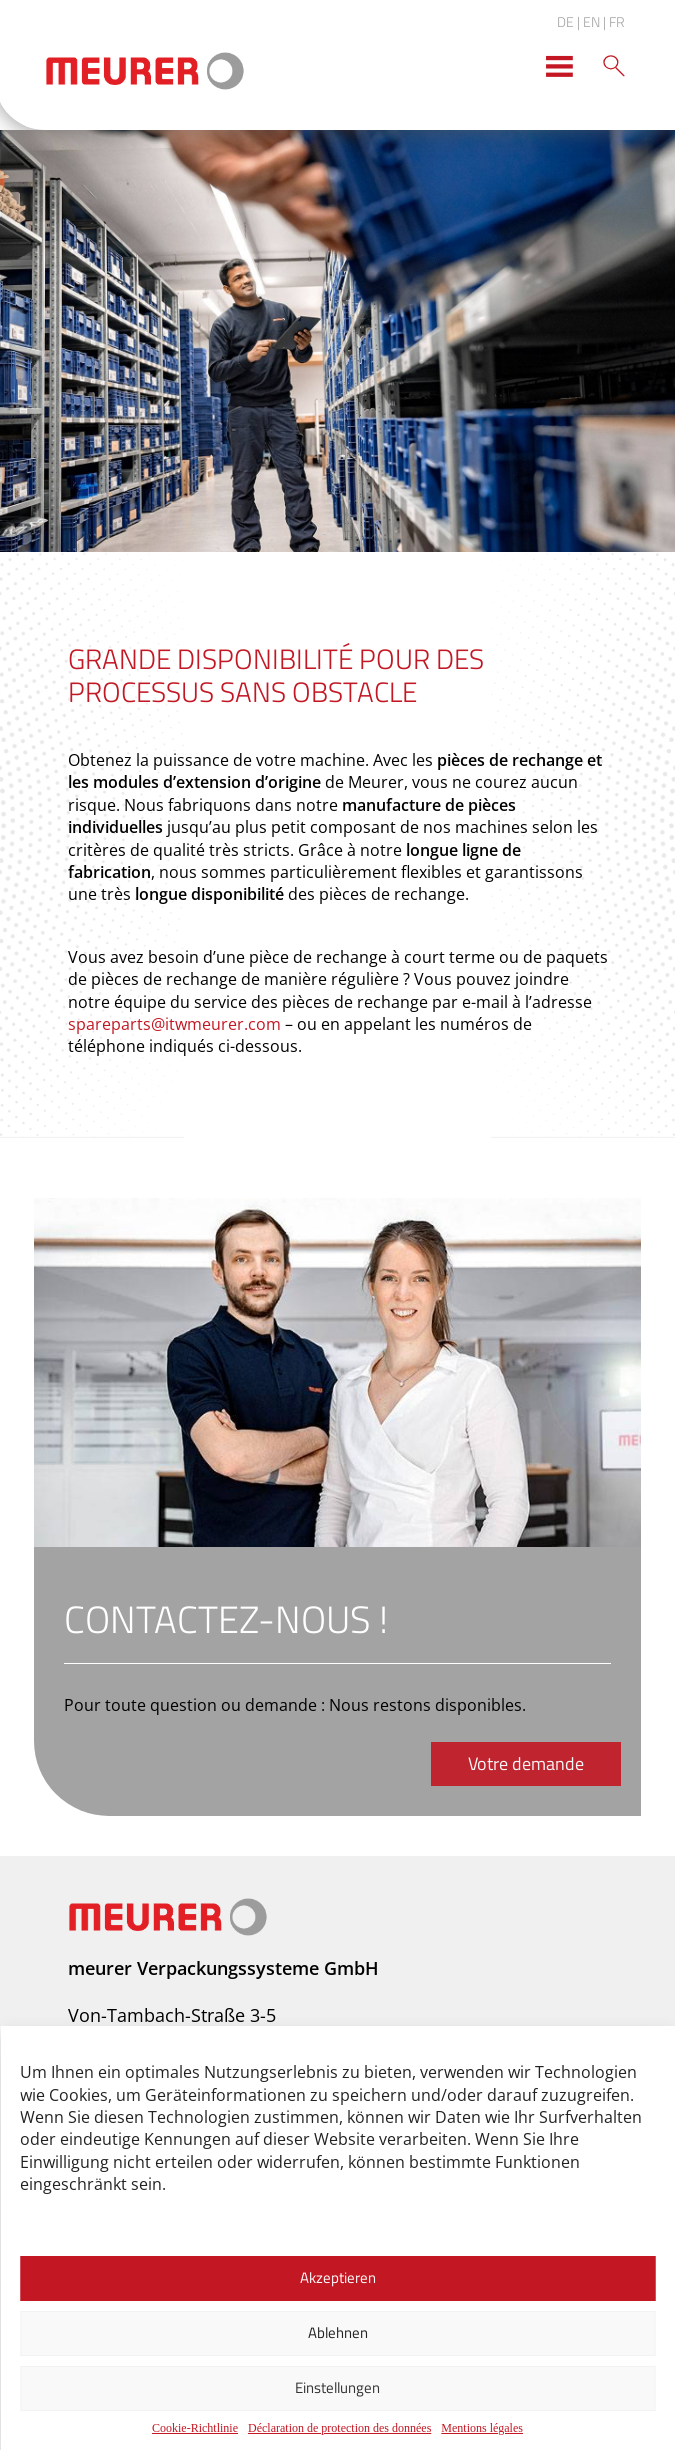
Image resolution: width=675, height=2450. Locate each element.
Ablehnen (338, 2332)
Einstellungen (337, 2387)
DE (565, 21)
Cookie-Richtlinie (195, 2428)
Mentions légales (482, 2428)
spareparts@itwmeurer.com (174, 1024)
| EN (588, 21)
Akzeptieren (338, 2277)
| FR (614, 21)
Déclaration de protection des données (339, 2428)
